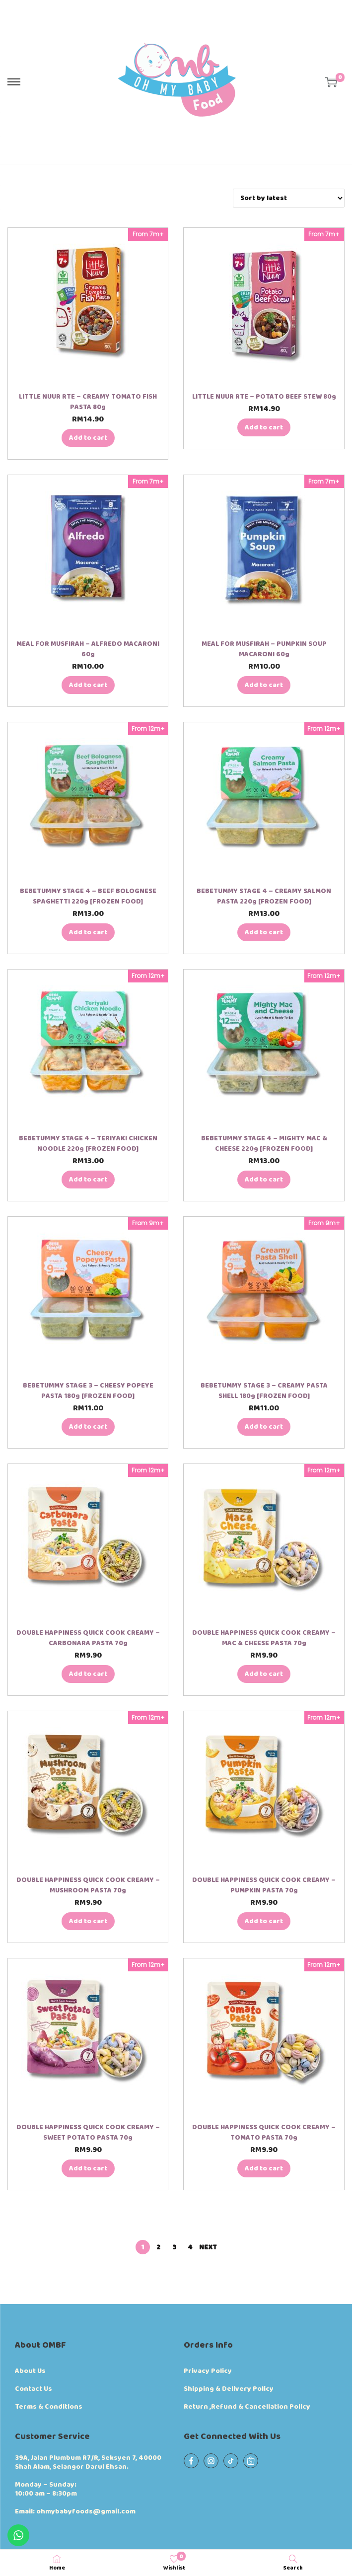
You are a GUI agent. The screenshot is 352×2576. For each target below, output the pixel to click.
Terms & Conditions (48, 2407)
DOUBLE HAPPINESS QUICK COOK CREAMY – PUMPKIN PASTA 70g (264, 1885)
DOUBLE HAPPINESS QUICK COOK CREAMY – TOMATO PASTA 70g (264, 2132)
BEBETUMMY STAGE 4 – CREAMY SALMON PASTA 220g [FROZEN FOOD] (264, 896)
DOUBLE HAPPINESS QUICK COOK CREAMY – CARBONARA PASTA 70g (88, 1638)
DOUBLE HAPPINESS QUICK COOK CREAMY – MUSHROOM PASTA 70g (88, 1885)
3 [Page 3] (174, 2247)
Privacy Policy (208, 2371)
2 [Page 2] (158, 2247)
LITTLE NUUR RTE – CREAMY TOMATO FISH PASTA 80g (88, 402)
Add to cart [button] (88, 438)
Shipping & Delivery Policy (229, 2389)
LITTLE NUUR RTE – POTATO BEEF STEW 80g (264, 397)
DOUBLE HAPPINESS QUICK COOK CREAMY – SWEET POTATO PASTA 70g (88, 2132)
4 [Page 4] (190, 2247)
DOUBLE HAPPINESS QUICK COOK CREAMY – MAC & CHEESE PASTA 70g (264, 1638)
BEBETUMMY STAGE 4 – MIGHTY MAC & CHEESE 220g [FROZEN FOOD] (264, 1143)
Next (208, 2247)
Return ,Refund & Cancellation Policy (247, 2407)
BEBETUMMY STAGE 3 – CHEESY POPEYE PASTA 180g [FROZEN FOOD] (88, 1391)
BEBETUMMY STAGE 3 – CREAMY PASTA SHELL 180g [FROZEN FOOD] (264, 1391)
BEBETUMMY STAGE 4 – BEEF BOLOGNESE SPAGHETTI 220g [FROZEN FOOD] (88, 896)
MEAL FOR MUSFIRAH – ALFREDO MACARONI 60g (87, 649)
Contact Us (33, 2389)
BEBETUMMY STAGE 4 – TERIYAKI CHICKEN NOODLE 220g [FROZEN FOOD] (88, 1143)
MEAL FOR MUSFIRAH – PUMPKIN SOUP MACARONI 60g (264, 649)
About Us (30, 2371)
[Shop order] (288, 198)
